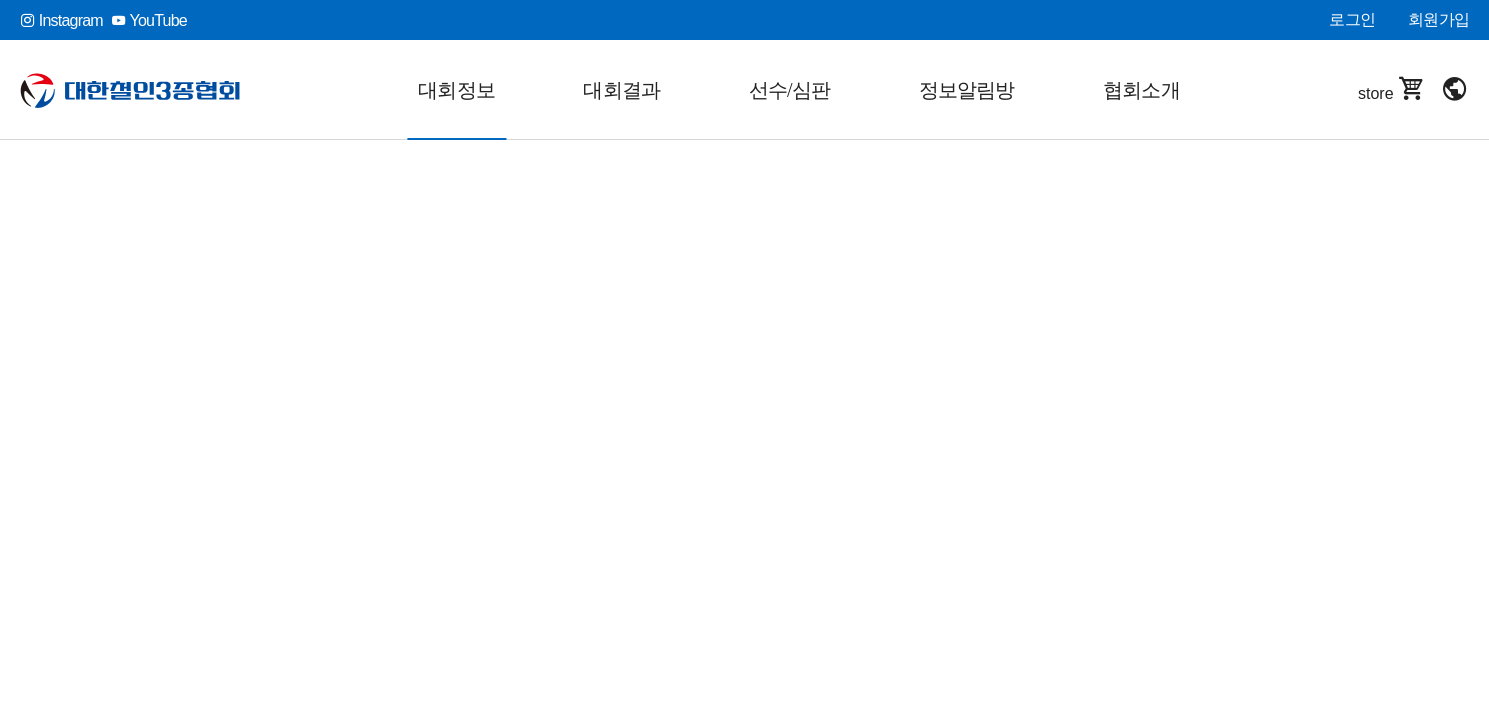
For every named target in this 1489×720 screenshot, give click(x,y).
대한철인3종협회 (130, 90)
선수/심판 (790, 90)
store (1392, 89)
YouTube (149, 20)
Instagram (61, 20)
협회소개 (1141, 90)
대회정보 (456, 90)
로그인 (1352, 19)
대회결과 (621, 90)
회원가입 (1438, 19)
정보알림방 (967, 90)
